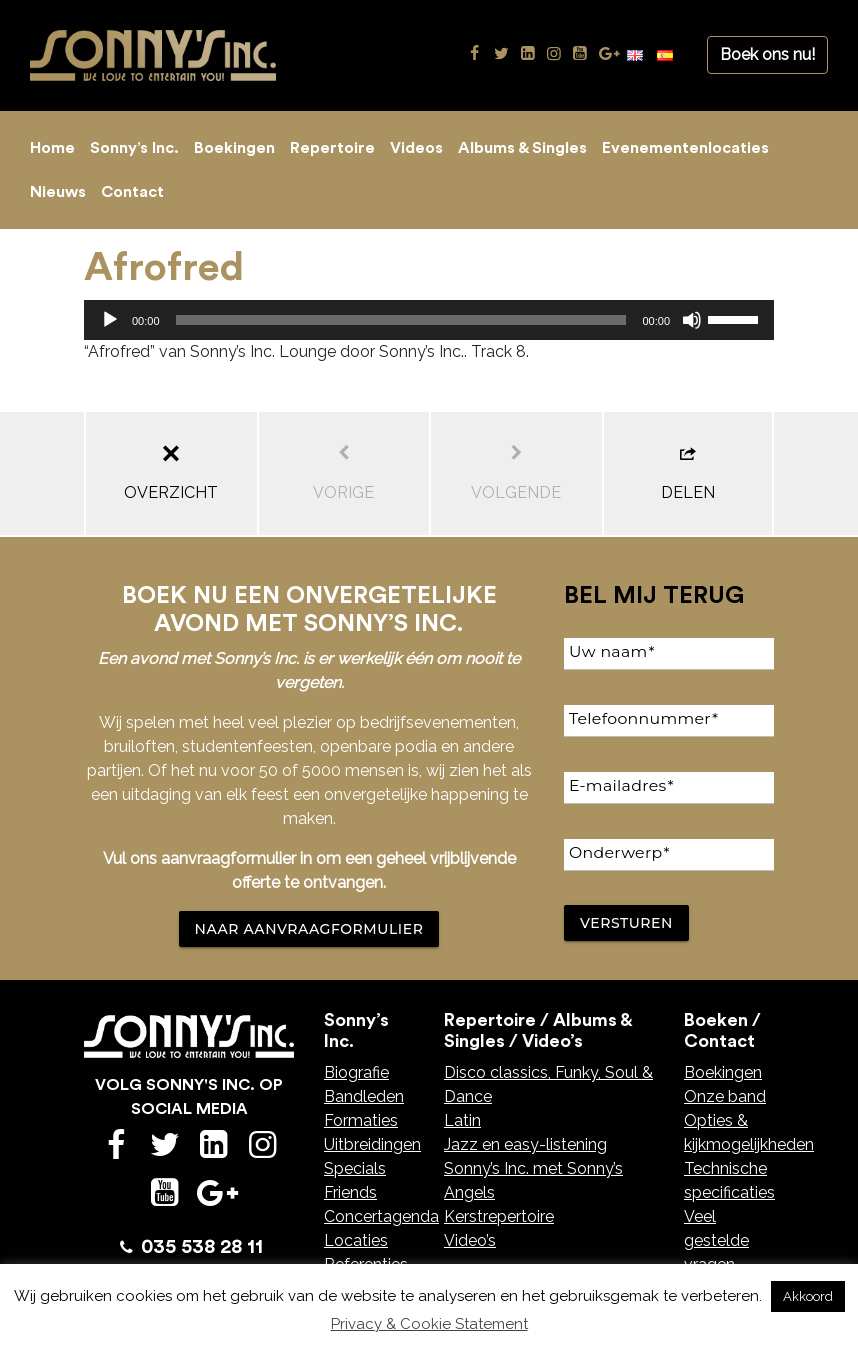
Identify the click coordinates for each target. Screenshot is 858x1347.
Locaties (356, 1240)
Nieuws (58, 192)
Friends (350, 1192)
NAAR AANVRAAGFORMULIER (309, 929)
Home (52, 148)
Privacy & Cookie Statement (429, 1324)
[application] (429, 320)
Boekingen (234, 148)
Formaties (361, 1120)
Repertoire (332, 148)
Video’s (470, 1240)
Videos (416, 148)
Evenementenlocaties (685, 148)
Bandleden (364, 1096)
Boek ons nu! (767, 54)
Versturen (626, 923)
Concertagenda (381, 1216)
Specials (355, 1168)
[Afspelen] (110, 320)
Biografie (356, 1072)
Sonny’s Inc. (134, 148)
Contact (132, 192)
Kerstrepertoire (499, 1216)
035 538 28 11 (202, 1247)
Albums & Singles (522, 148)
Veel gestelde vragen (716, 1240)
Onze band (725, 1096)
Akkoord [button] (808, 1296)
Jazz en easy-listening (525, 1144)
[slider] (401, 320)
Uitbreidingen (372, 1144)
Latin (462, 1120)
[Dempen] (692, 320)
